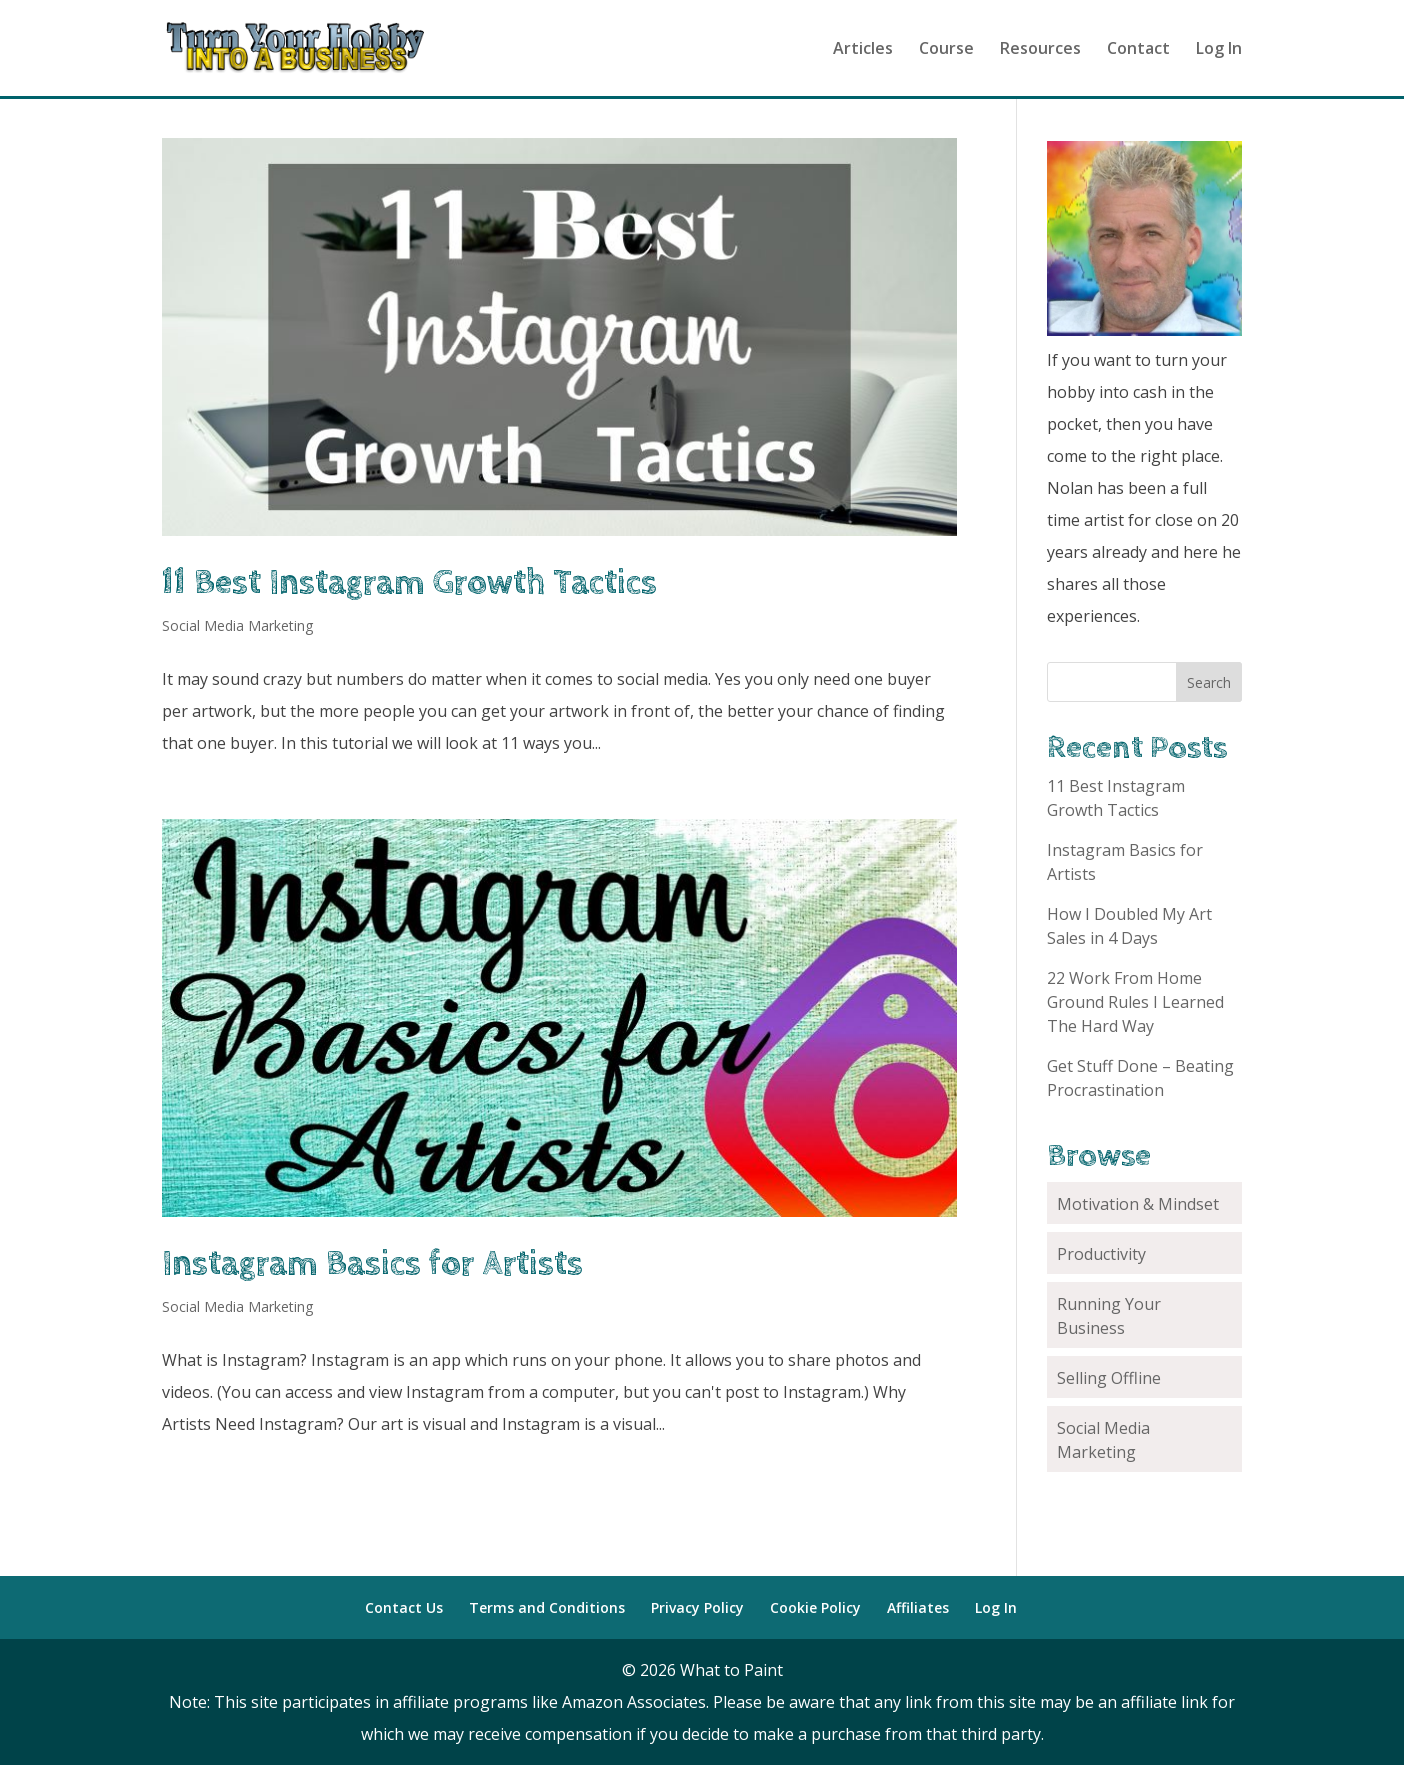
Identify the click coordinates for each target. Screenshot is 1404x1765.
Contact (1138, 50)
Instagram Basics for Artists (372, 1264)
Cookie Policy (815, 1607)
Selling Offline (1109, 1378)
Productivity (1101, 1254)
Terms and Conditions (547, 1607)
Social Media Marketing (237, 625)
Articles (863, 50)
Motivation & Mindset (1138, 1204)
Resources (1040, 50)
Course (946, 50)
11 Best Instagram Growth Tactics (409, 583)
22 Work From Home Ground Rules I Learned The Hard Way (1135, 1002)
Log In (1219, 50)
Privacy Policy (697, 1607)
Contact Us (404, 1607)
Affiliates (918, 1607)
